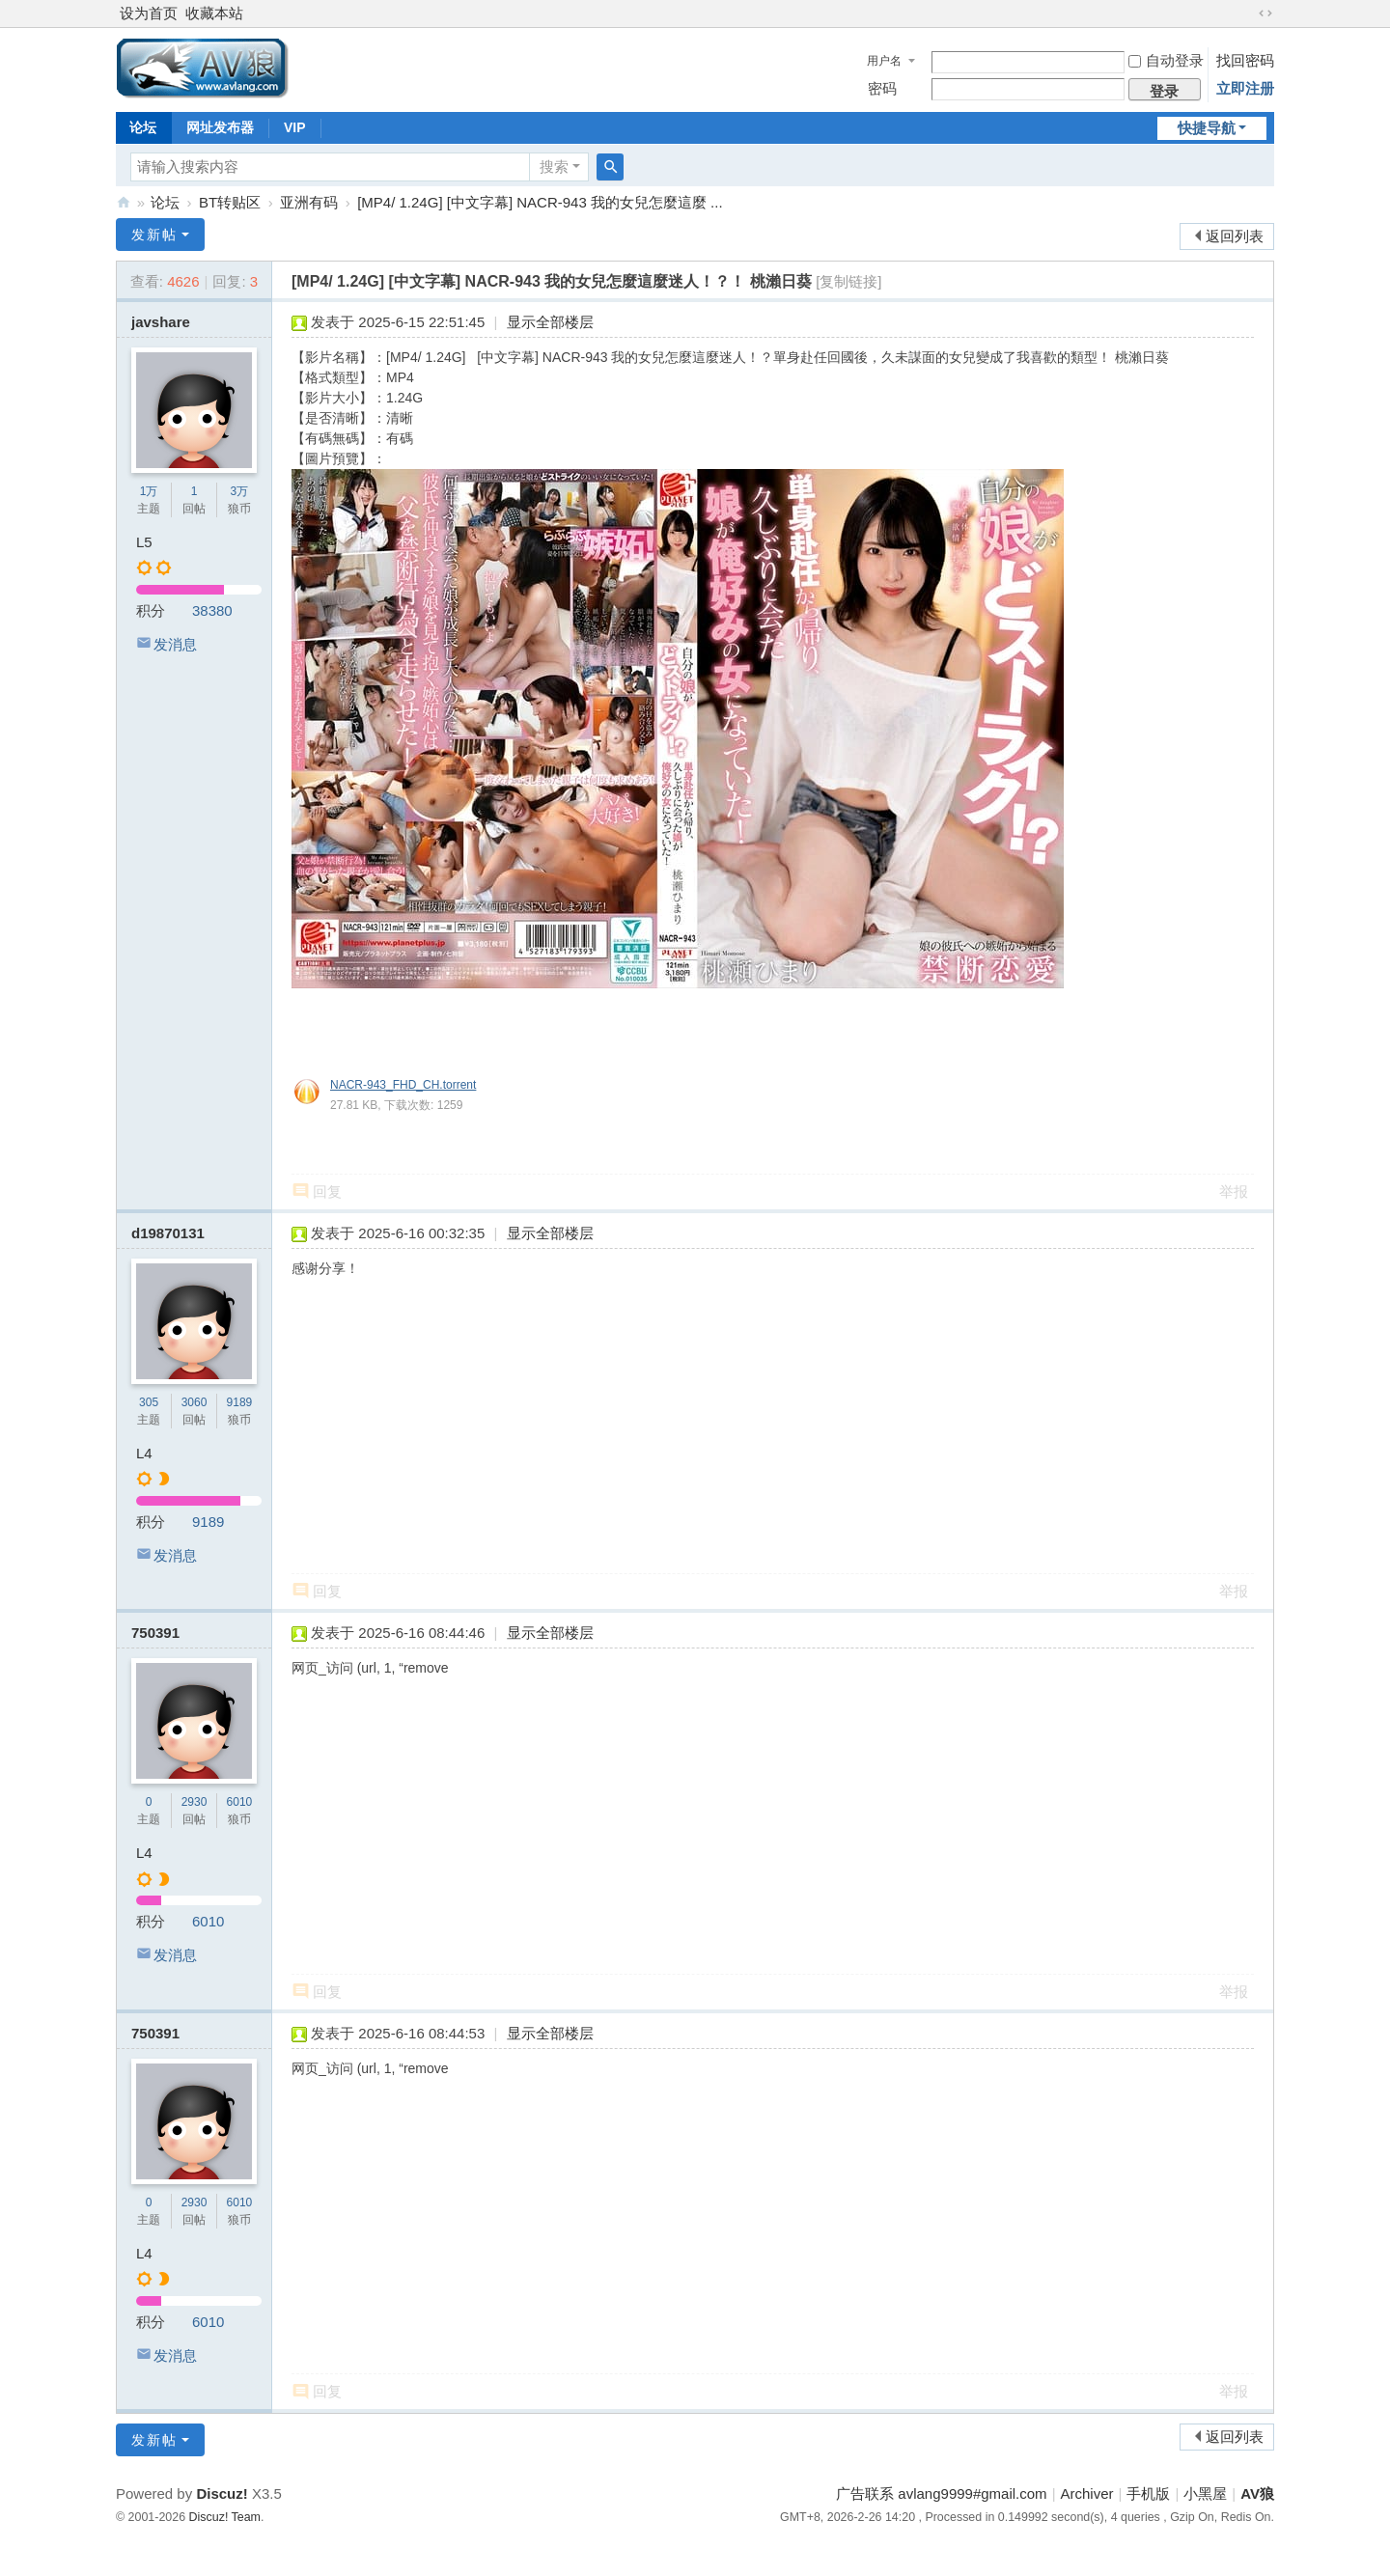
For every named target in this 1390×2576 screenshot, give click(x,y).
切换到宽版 (1265, 13)
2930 (194, 1802)
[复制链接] (848, 281)
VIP (295, 127)
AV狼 (123, 202)
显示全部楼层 (550, 322)
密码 (882, 88)
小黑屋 (1205, 2493)
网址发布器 (220, 127)
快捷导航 (1207, 128)
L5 (144, 542)
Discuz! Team (225, 2517)
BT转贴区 (230, 202)
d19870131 (168, 1233)
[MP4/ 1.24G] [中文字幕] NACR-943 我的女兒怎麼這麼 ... (539, 202)
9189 (240, 1402)
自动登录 (1166, 60)
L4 (144, 1453)
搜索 (554, 166)
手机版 (1148, 2493)
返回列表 (1235, 236)
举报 (1233, 1191)
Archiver (1087, 2493)
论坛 (142, 127)
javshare (160, 322)
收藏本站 (214, 13)
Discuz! (221, 2493)
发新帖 (154, 234)
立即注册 (1245, 88)
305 (148, 1402)
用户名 (884, 61)
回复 (327, 1191)
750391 (155, 1632)
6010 (240, 1802)
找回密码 (1245, 60)
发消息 (175, 644)
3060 (194, 1402)
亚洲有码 (309, 202)
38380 (212, 610)
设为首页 (149, 13)
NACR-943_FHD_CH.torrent (403, 1085)
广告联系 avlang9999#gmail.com (941, 2493)
